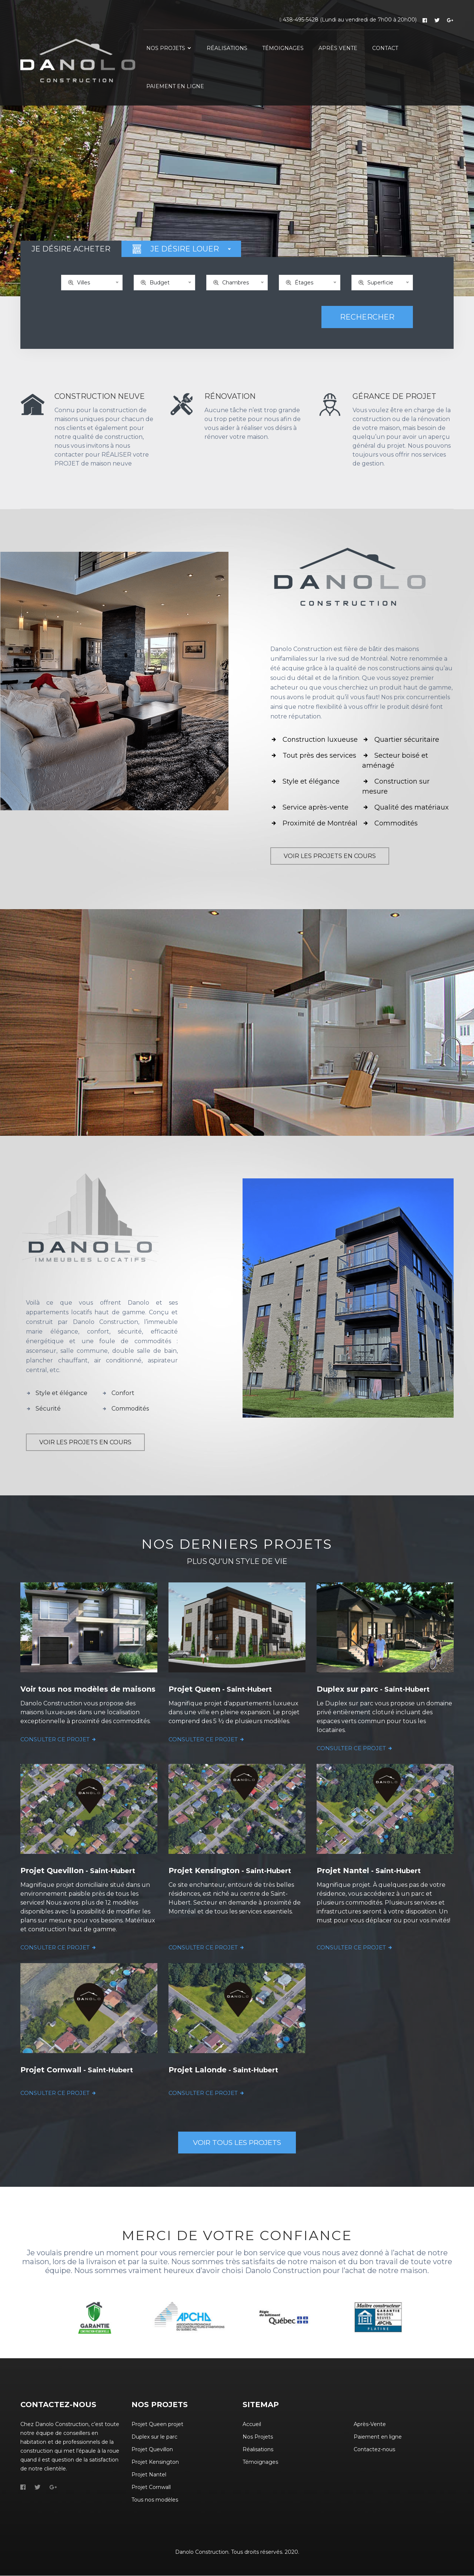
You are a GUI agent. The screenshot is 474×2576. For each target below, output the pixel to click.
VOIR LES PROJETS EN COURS (330, 856)
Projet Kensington (155, 2462)
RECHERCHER (367, 317)
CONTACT (385, 48)
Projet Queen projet (157, 2424)
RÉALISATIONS (227, 48)
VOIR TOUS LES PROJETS (237, 2142)
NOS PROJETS (169, 48)
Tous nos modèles (154, 2500)
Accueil (252, 2424)
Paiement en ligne (378, 2437)
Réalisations (258, 2449)
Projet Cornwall (151, 2487)
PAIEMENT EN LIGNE (175, 86)
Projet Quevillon (152, 2449)
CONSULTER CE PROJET (58, 1739)
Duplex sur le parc (154, 2437)
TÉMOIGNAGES (283, 48)
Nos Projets (258, 2437)
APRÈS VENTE (337, 48)
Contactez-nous (374, 2449)
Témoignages (260, 2462)
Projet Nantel (148, 2475)
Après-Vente (370, 2424)
